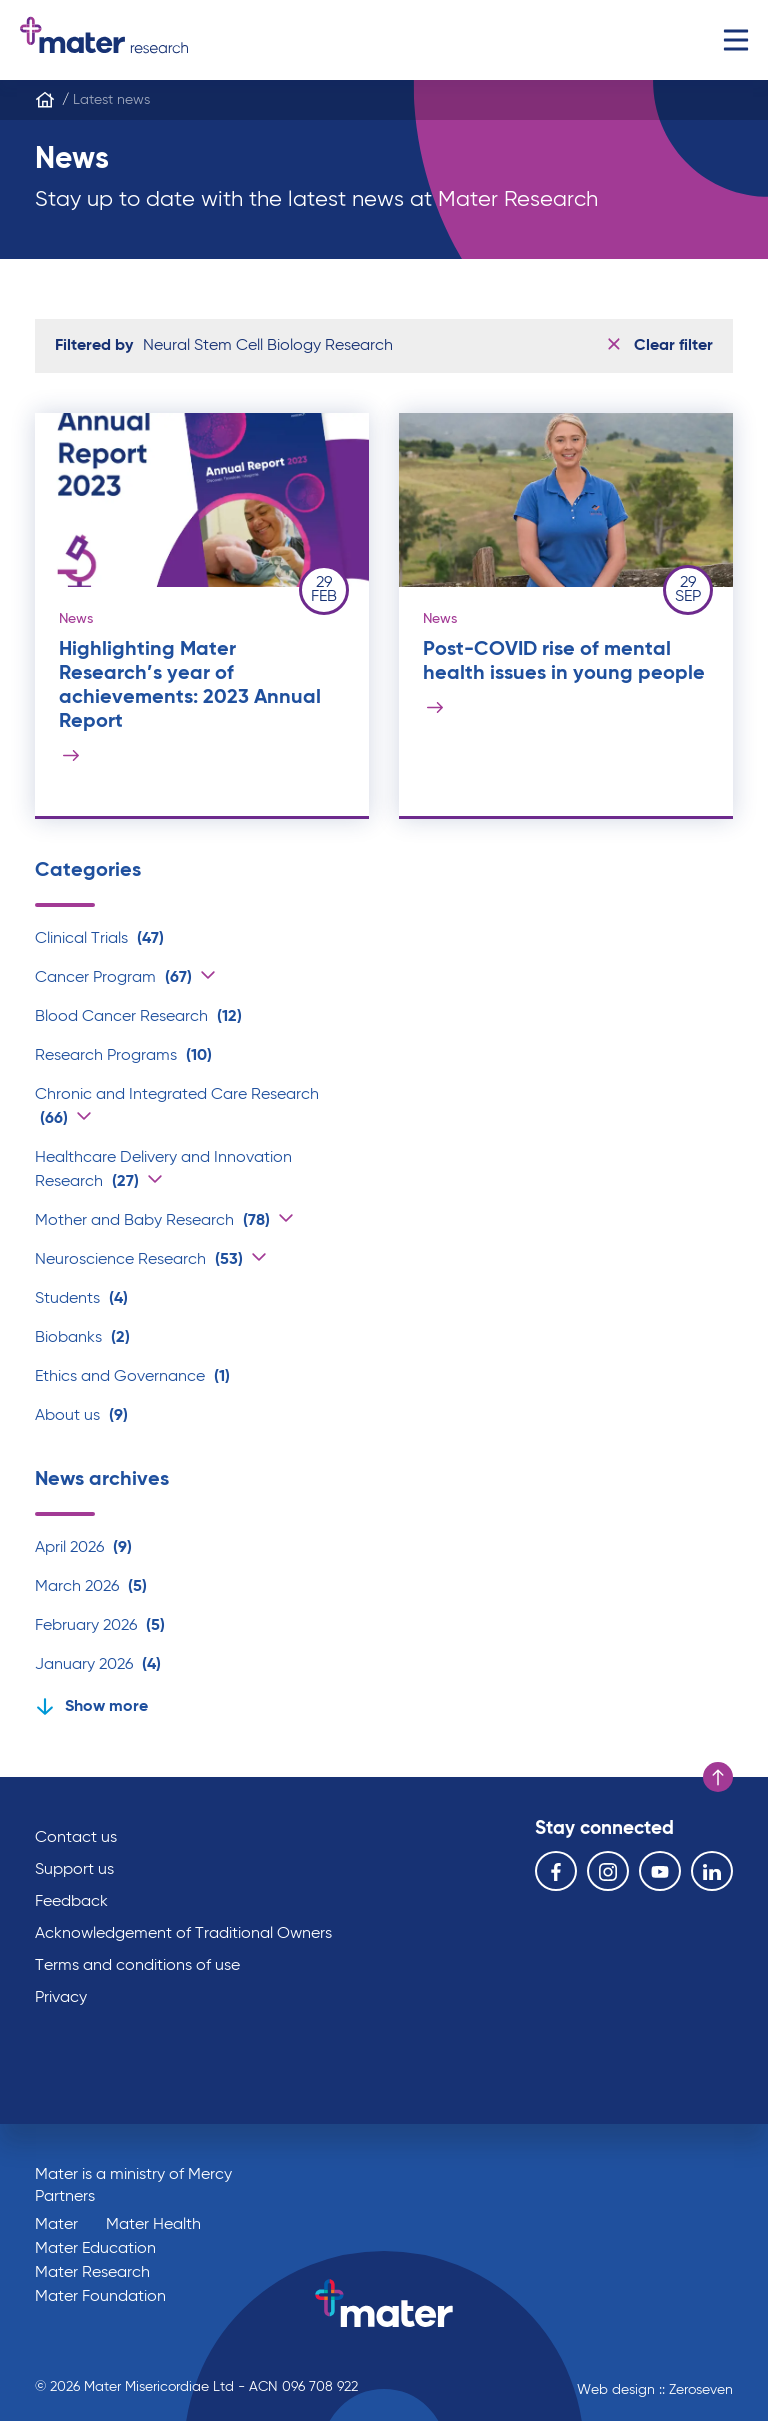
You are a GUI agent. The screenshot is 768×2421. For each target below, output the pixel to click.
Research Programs (123, 1056)
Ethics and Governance (132, 1377)
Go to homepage (104, 40)
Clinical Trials (99, 939)
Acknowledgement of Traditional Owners (183, 1934)
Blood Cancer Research (138, 1017)
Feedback (71, 1902)
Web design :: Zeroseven (655, 2390)
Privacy (61, 1998)
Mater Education (95, 2249)
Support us (74, 1870)
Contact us (76, 1838)
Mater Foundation (100, 2297)
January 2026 (98, 1665)
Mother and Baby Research (152, 1221)
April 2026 (83, 1548)
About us (81, 1416)
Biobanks (82, 1338)
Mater (56, 2225)
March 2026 (91, 1587)
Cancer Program (113, 978)
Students (81, 1299)
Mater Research (92, 2273)
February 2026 (100, 1626)
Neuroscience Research (139, 1260)
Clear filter (660, 346)
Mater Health (153, 2225)
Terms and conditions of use (137, 1966)
